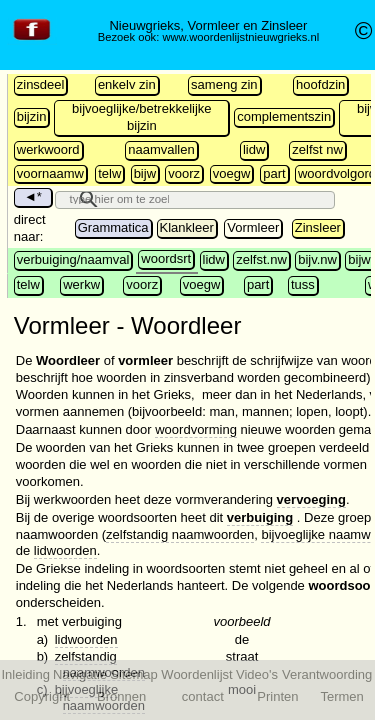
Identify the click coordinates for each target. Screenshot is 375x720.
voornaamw (50, 173)
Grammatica (113, 227)
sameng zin (224, 84)
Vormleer (253, 227)
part (274, 173)
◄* (33, 196)
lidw (254, 149)
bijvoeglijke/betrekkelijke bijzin (141, 117)
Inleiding (25, 674)
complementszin (284, 116)
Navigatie (80, 674)
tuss (303, 284)
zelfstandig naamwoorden (180, 534)
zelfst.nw (261, 259)
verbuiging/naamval (73, 259)
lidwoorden (65, 550)
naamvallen (161, 149)
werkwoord (48, 149)
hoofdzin (320, 84)
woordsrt (166, 258)
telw (109, 173)
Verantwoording (327, 674)
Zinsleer (318, 227)
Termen (341, 696)
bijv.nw (317, 259)
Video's (257, 674)
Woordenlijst (196, 674)
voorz (184, 173)
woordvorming (196, 429)
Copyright (42, 696)
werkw (81, 284)
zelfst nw (317, 149)
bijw (145, 173)
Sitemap (134, 674)
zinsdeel (41, 84)
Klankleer (187, 227)
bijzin (32, 116)
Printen (277, 696)
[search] (117, 198)
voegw (232, 173)
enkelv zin (127, 84)
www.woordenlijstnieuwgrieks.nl (240, 37)
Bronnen (121, 696)
